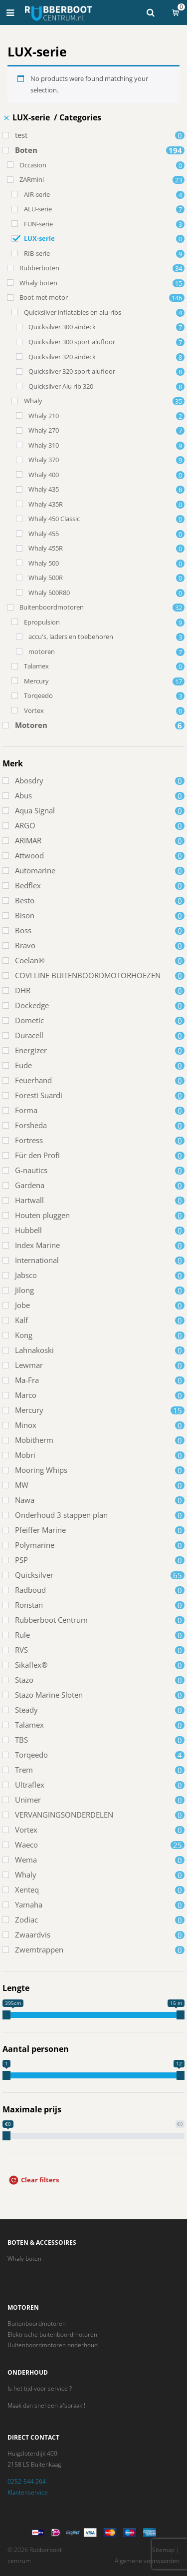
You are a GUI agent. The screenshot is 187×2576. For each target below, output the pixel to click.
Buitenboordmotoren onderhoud (52, 2345)
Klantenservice (27, 2492)
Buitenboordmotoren (36, 2323)
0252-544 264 (26, 2481)
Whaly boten (24, 2258)
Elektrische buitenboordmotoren (52, 2334)
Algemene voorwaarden (147, 2561)
